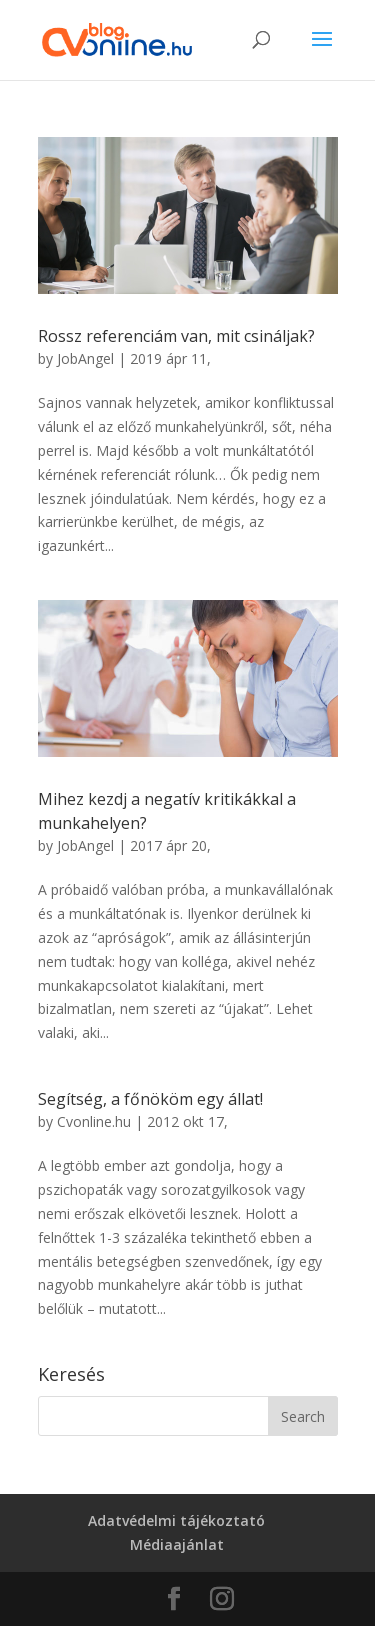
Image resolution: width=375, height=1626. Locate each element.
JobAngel (85, 358)
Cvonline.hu (94, 1121)
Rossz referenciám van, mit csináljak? (176, 336)
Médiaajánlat (177, 1544)
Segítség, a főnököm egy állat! (150, 1099)
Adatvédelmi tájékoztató (176, 1520)
